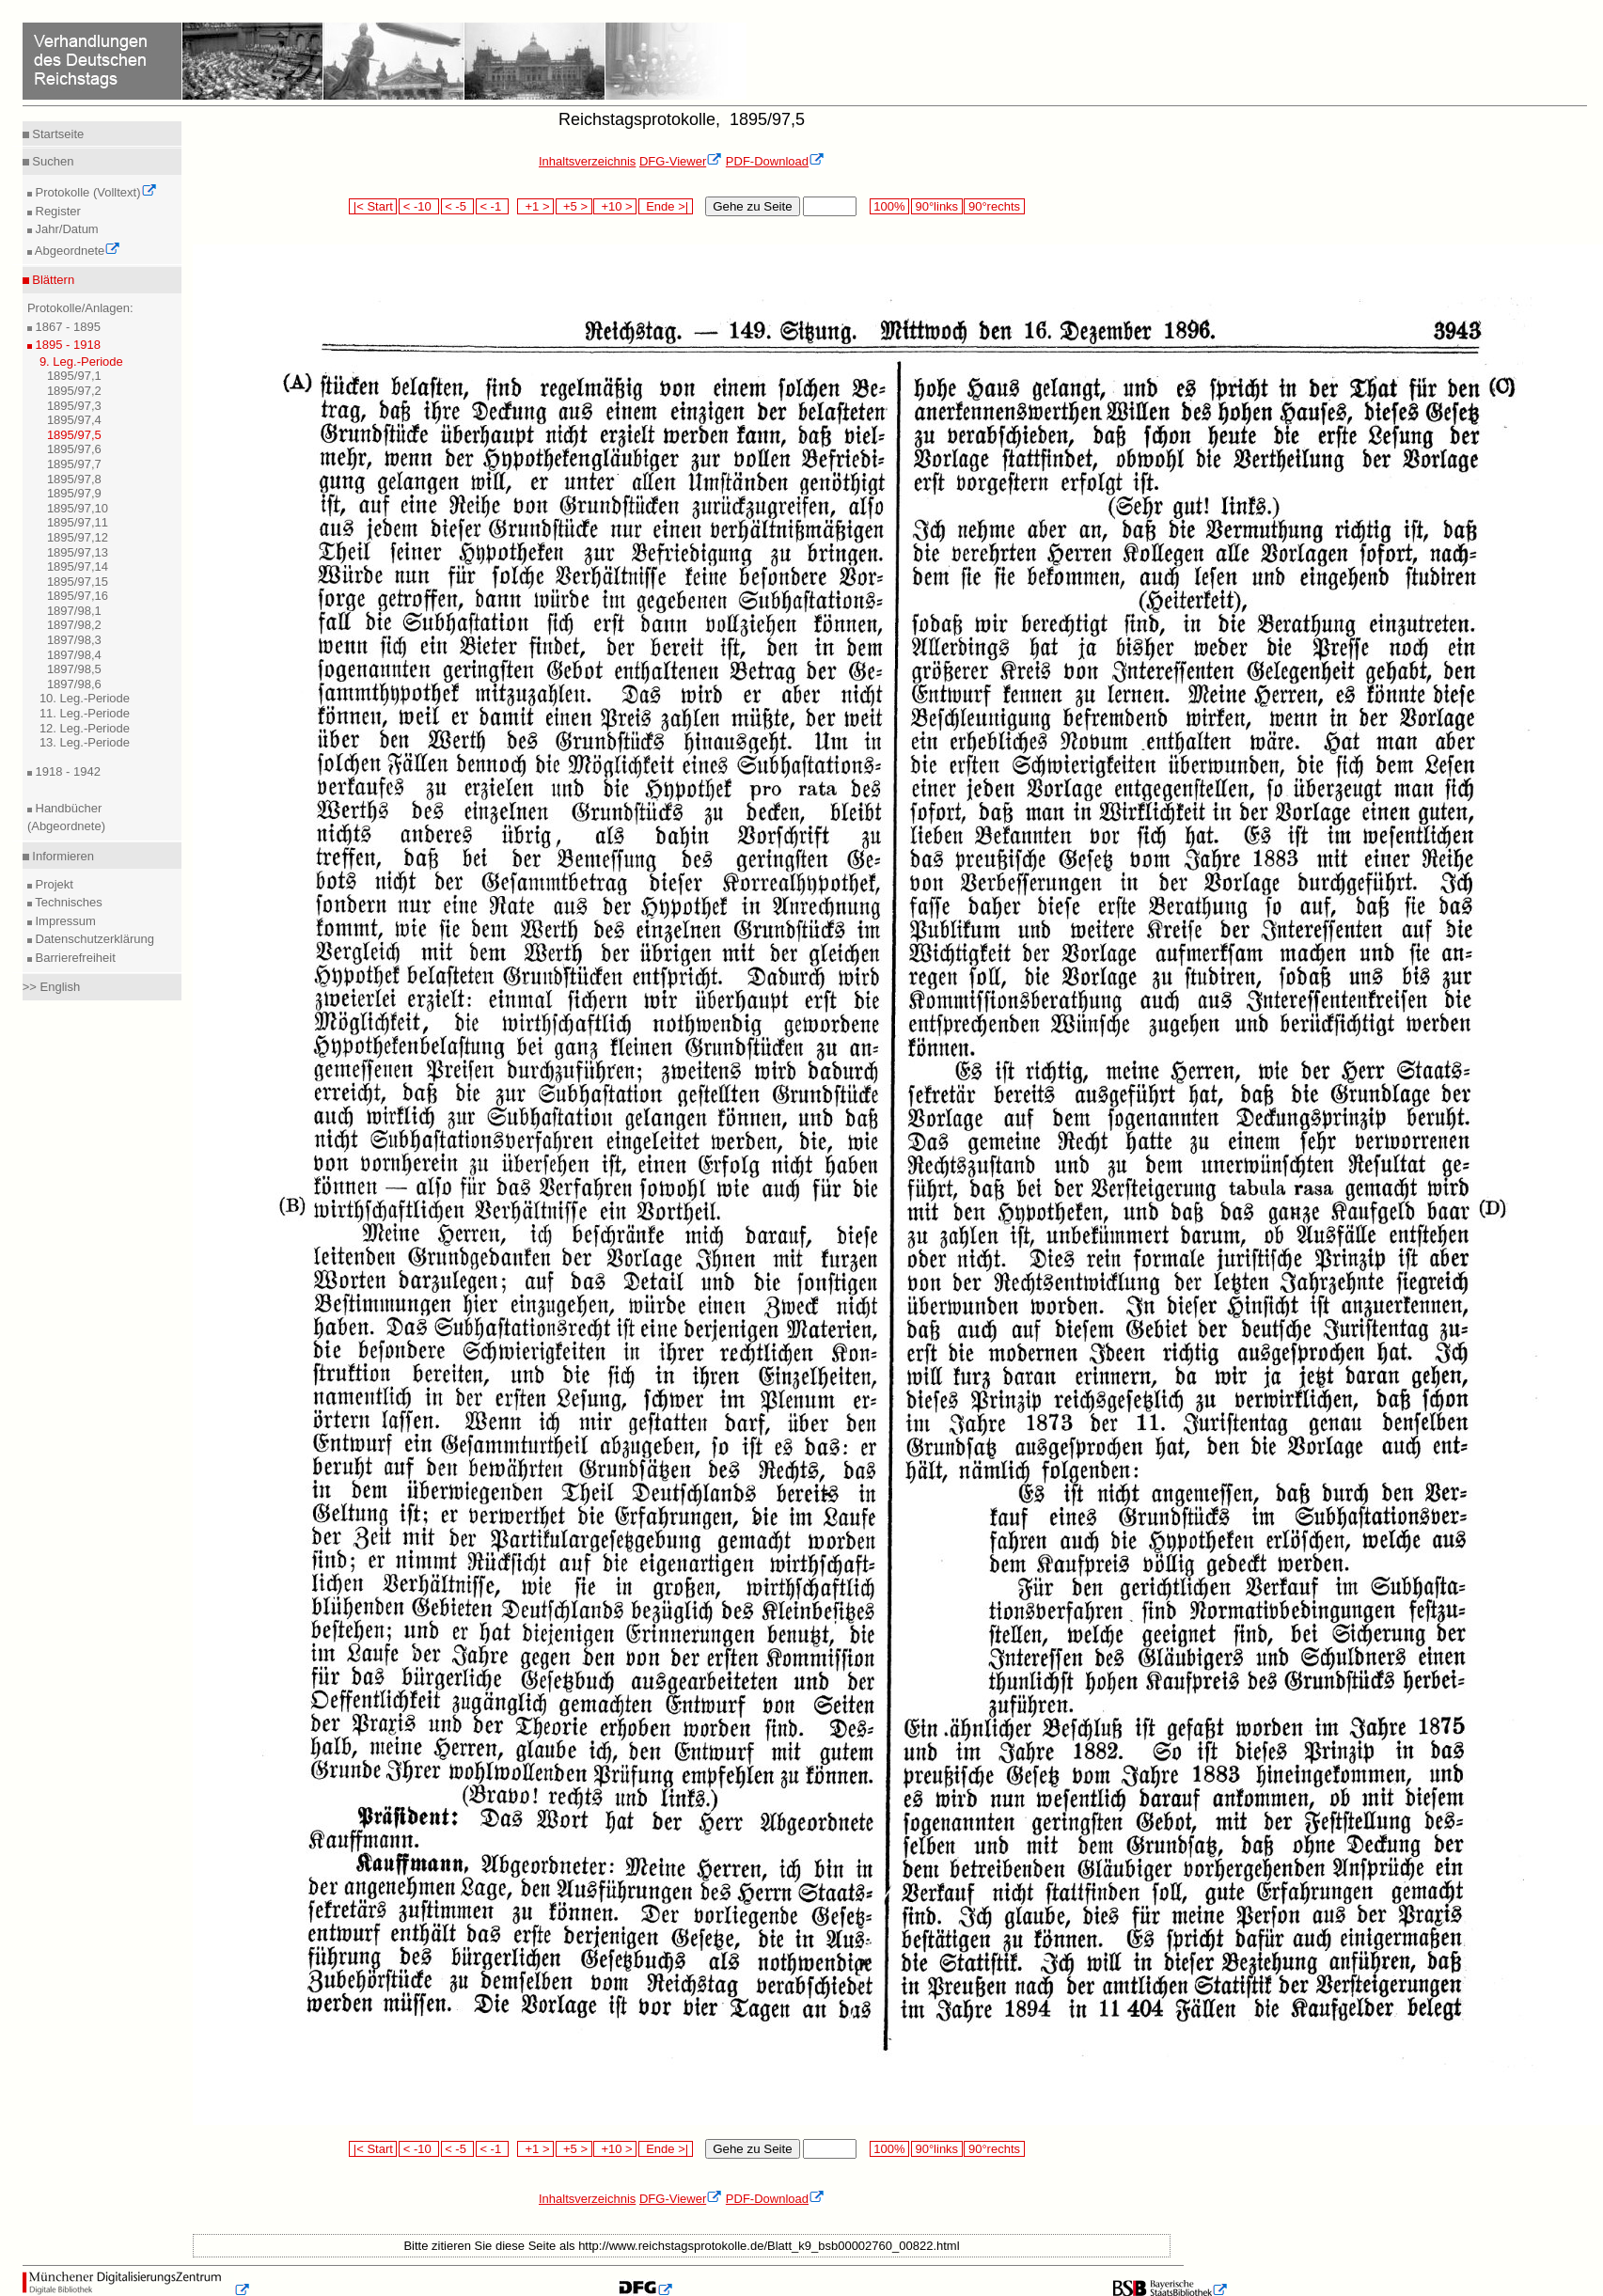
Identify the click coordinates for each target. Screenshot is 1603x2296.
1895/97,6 (74, 449)
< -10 (419, 206)
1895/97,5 (74, 435)
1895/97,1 (74, 376)
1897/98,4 (74, 655)
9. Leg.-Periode (81, 361)
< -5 (458, 206)
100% (889, 206)
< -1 (493, 206)
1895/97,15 (77, 581)
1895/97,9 (74, 493)
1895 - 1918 (66, 345)
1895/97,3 (74, 406)
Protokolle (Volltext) (94, 192)
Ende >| (665, 206)
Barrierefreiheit (74, 958)
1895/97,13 (77, 552)
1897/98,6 (74, 684)
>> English (51, 987)
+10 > (615, 206)
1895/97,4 (74, 420)
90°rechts (994, 206)
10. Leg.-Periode (84, 698)
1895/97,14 (77, 566)
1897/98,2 (74, 625)
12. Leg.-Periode (84, 728)
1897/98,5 (74, 669)
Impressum (64, 921)
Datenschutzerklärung (93, 939)
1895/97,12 (77, 537)
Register (56, 211)
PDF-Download (775, 161)
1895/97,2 (74, 391)
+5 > (574, 206)
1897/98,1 (74, 611)
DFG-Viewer (680, 161)
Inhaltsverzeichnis (587, 161)
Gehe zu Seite (752, 206)
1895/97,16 (77, 596)
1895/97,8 (74, 479)
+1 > (535, 206)
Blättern (51, 280)
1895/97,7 (74, 464)
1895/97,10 (77, 508)
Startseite (57, 134)
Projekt (52, 884)
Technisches (67, 902)
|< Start (373, 206)
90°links (937, 206)
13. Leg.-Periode (84, 742)
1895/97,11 (77, 522)
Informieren (61, 856)
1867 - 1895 (66, 327)
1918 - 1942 (66, 771)
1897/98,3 (74, 640)
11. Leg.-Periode (84, 713)
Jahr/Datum (65, 229)
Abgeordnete (76, 251)
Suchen (51, 161)
